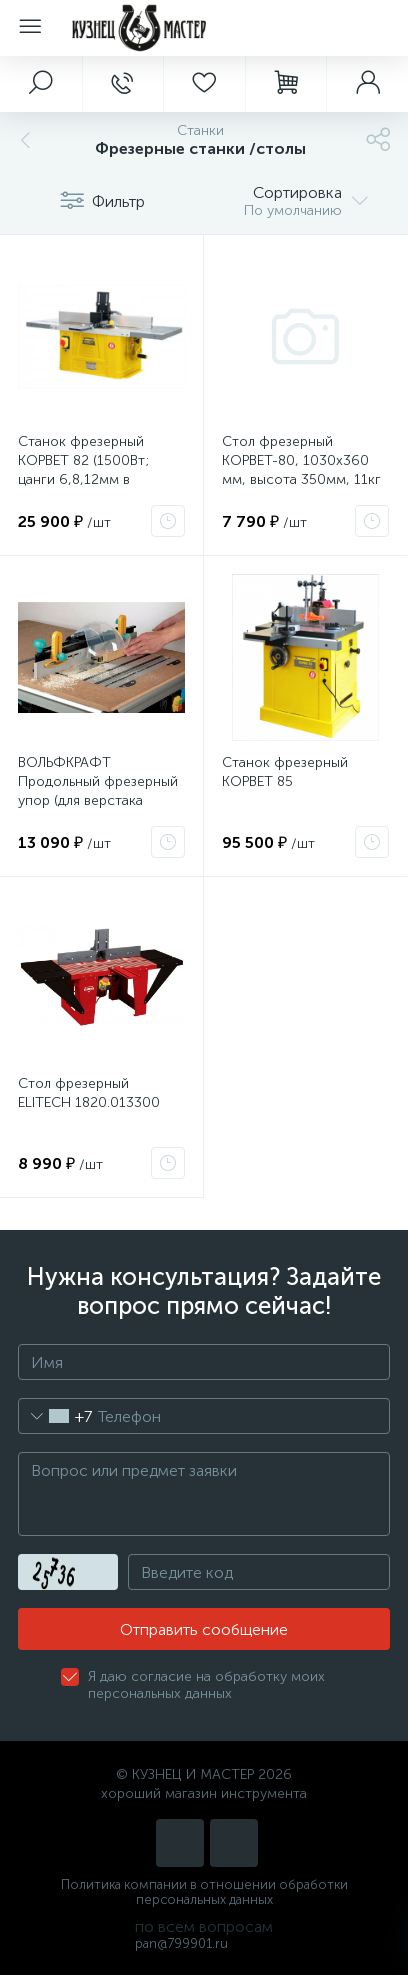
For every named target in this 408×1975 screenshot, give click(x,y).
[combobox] (55, 1416)
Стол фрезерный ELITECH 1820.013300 (89, 1093)
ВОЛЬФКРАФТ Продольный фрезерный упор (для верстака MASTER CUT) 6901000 (98, 791)
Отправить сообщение (204, 1629)
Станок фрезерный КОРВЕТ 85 (285, 772)
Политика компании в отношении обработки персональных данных (204, 1892)
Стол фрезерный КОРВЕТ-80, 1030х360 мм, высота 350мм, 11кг (301, 460)
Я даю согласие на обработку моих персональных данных (206, 1685)
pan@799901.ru (181, 1943)
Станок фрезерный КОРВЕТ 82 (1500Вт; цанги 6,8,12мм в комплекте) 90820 (83, 470)
